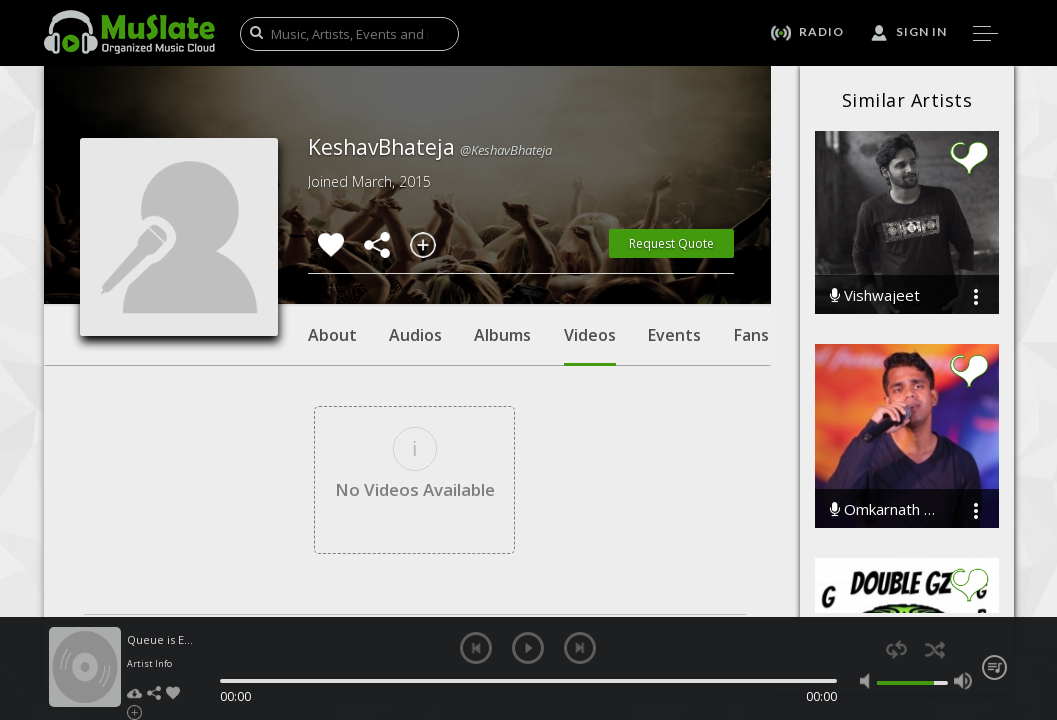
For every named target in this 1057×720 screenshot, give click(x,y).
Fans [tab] (751, 335)
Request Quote (671, 243)
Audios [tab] (415, 335)
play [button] (528, 648)
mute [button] (869, 681)
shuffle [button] (935, 649)
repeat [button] (896, 649)
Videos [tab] (590, 345)
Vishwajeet (875, 295)
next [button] (580, 648)
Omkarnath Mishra (886, 509)
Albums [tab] (502, 335)
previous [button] (476, 648)
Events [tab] (674, 335)
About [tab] (332, 335)
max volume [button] (963, 681)
